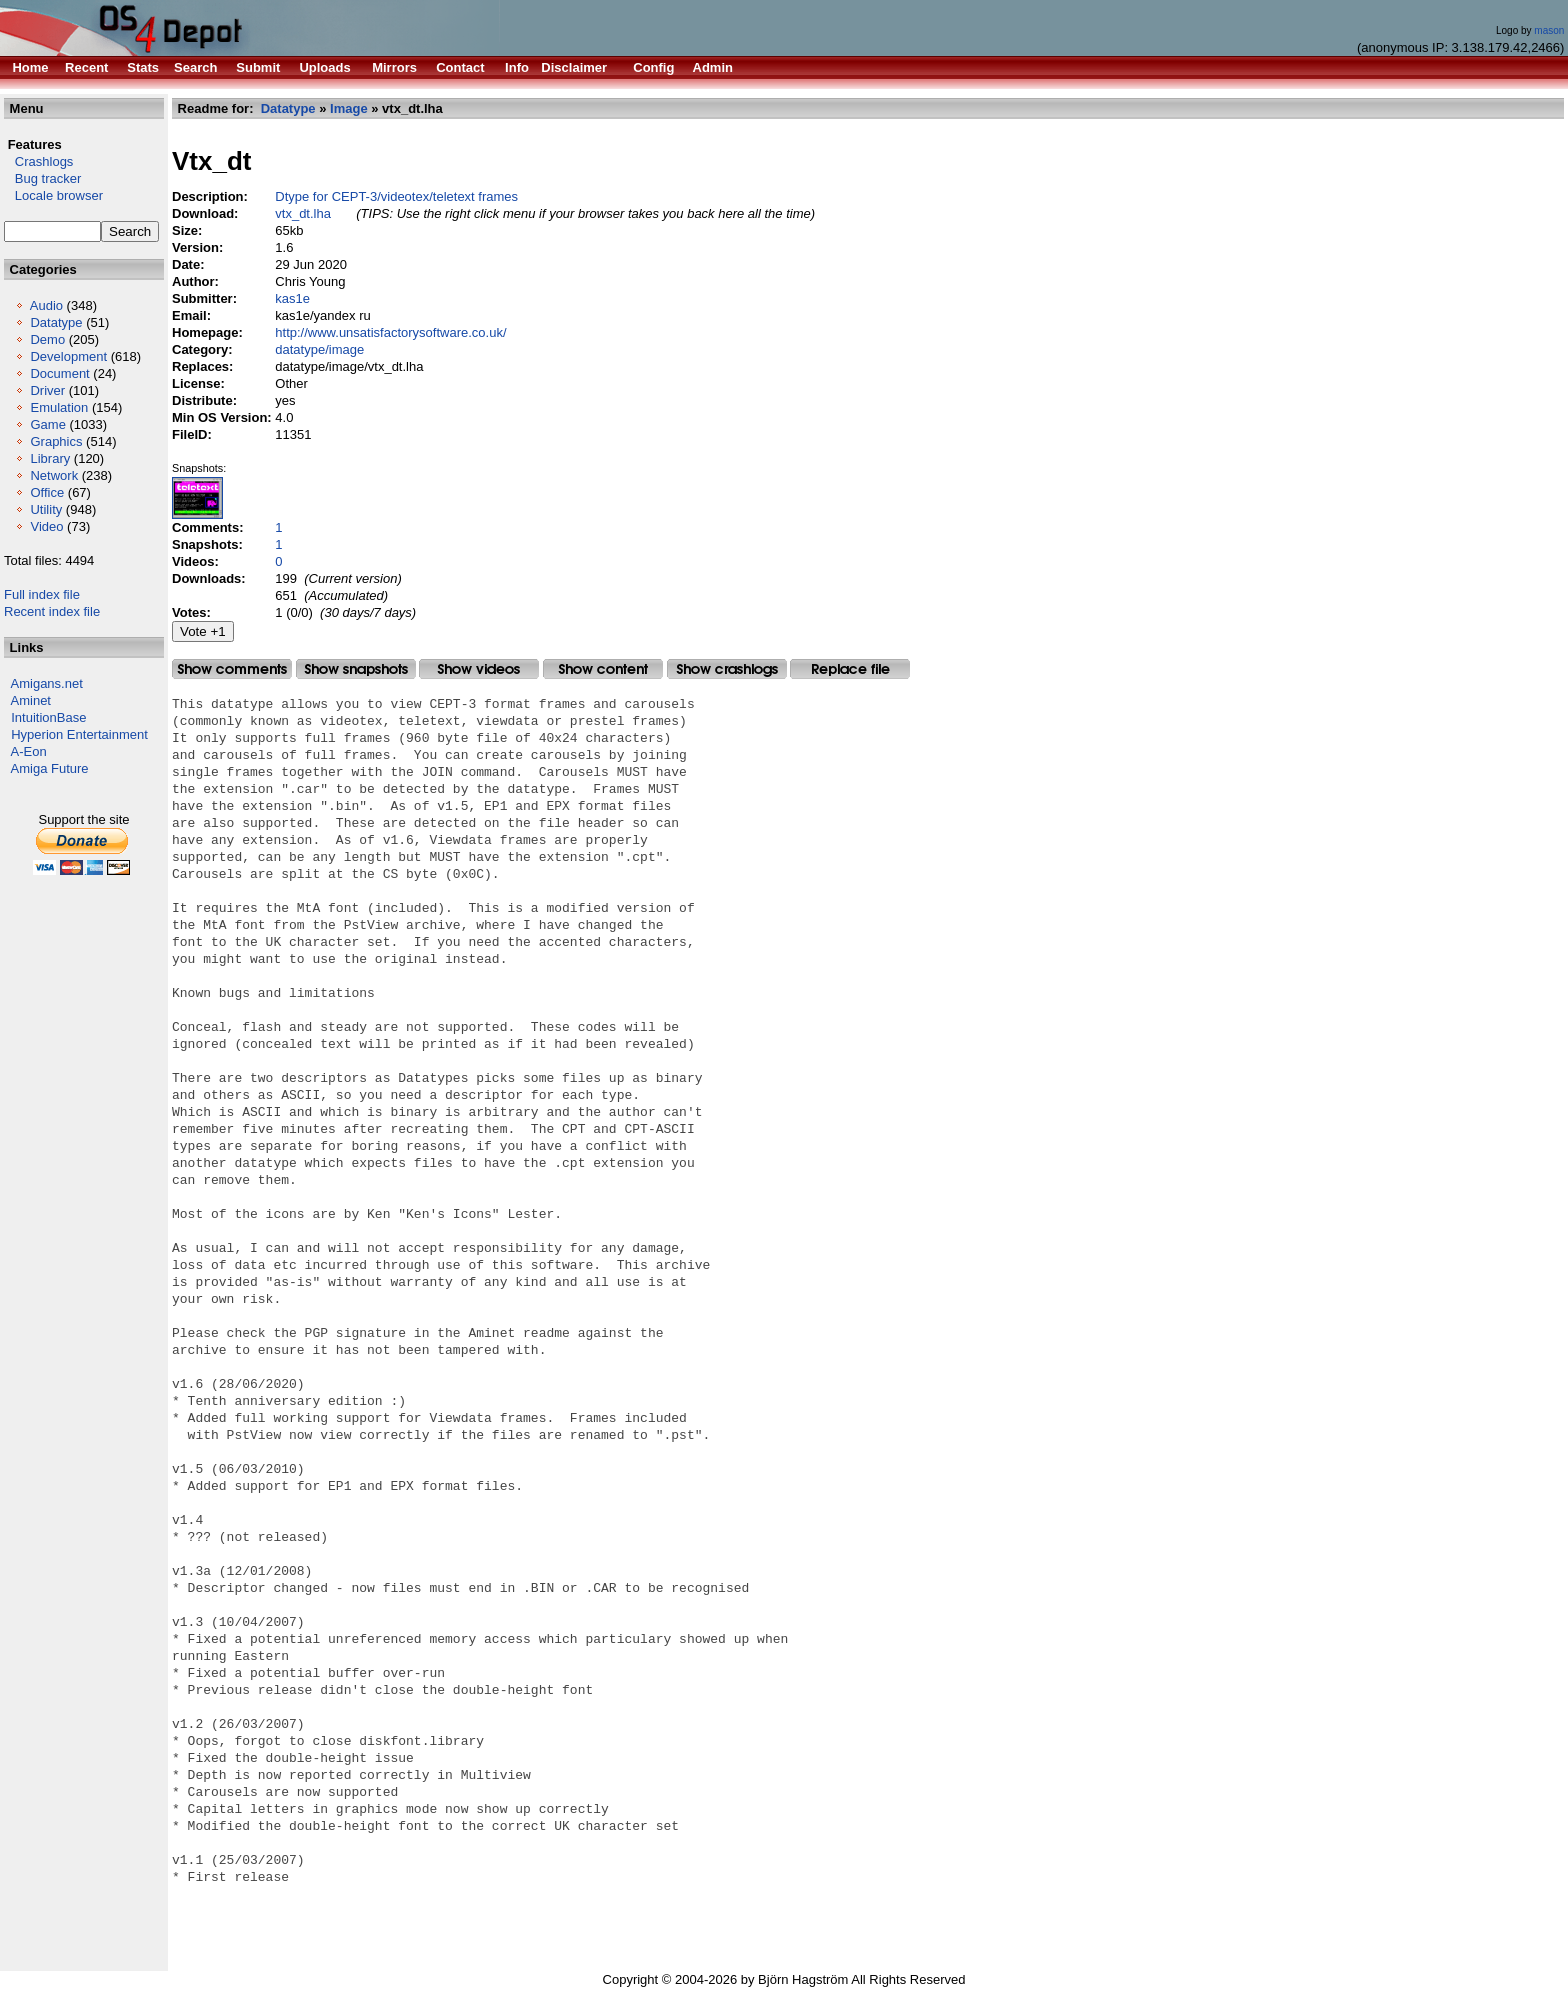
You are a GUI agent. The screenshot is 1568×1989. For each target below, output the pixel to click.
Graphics (56, 441)
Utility (46, 509)
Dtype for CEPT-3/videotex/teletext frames (396, 196)
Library (50, 458)
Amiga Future (50, 768)
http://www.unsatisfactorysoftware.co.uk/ (390, 332)
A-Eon (29, 751)
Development (68, 356)
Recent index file (52, 611)
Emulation (59, 407)
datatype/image (319, 349)
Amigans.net (47, 683)
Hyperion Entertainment (79, 734)
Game (47, 424)
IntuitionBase (48, 717)
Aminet (31, 700)
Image (349, 108)
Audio (46, 305)
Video (46, 526)
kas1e (292, 298)
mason (1549, 30)
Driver (47, 390)
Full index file (42, 594)
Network (54, 475)
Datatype (56, 322)
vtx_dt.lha (303, 213)
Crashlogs (38, 161)
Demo (47, 339)
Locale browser (53, 195)
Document (59, 373)
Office (47, 492)
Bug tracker (42, 178)
